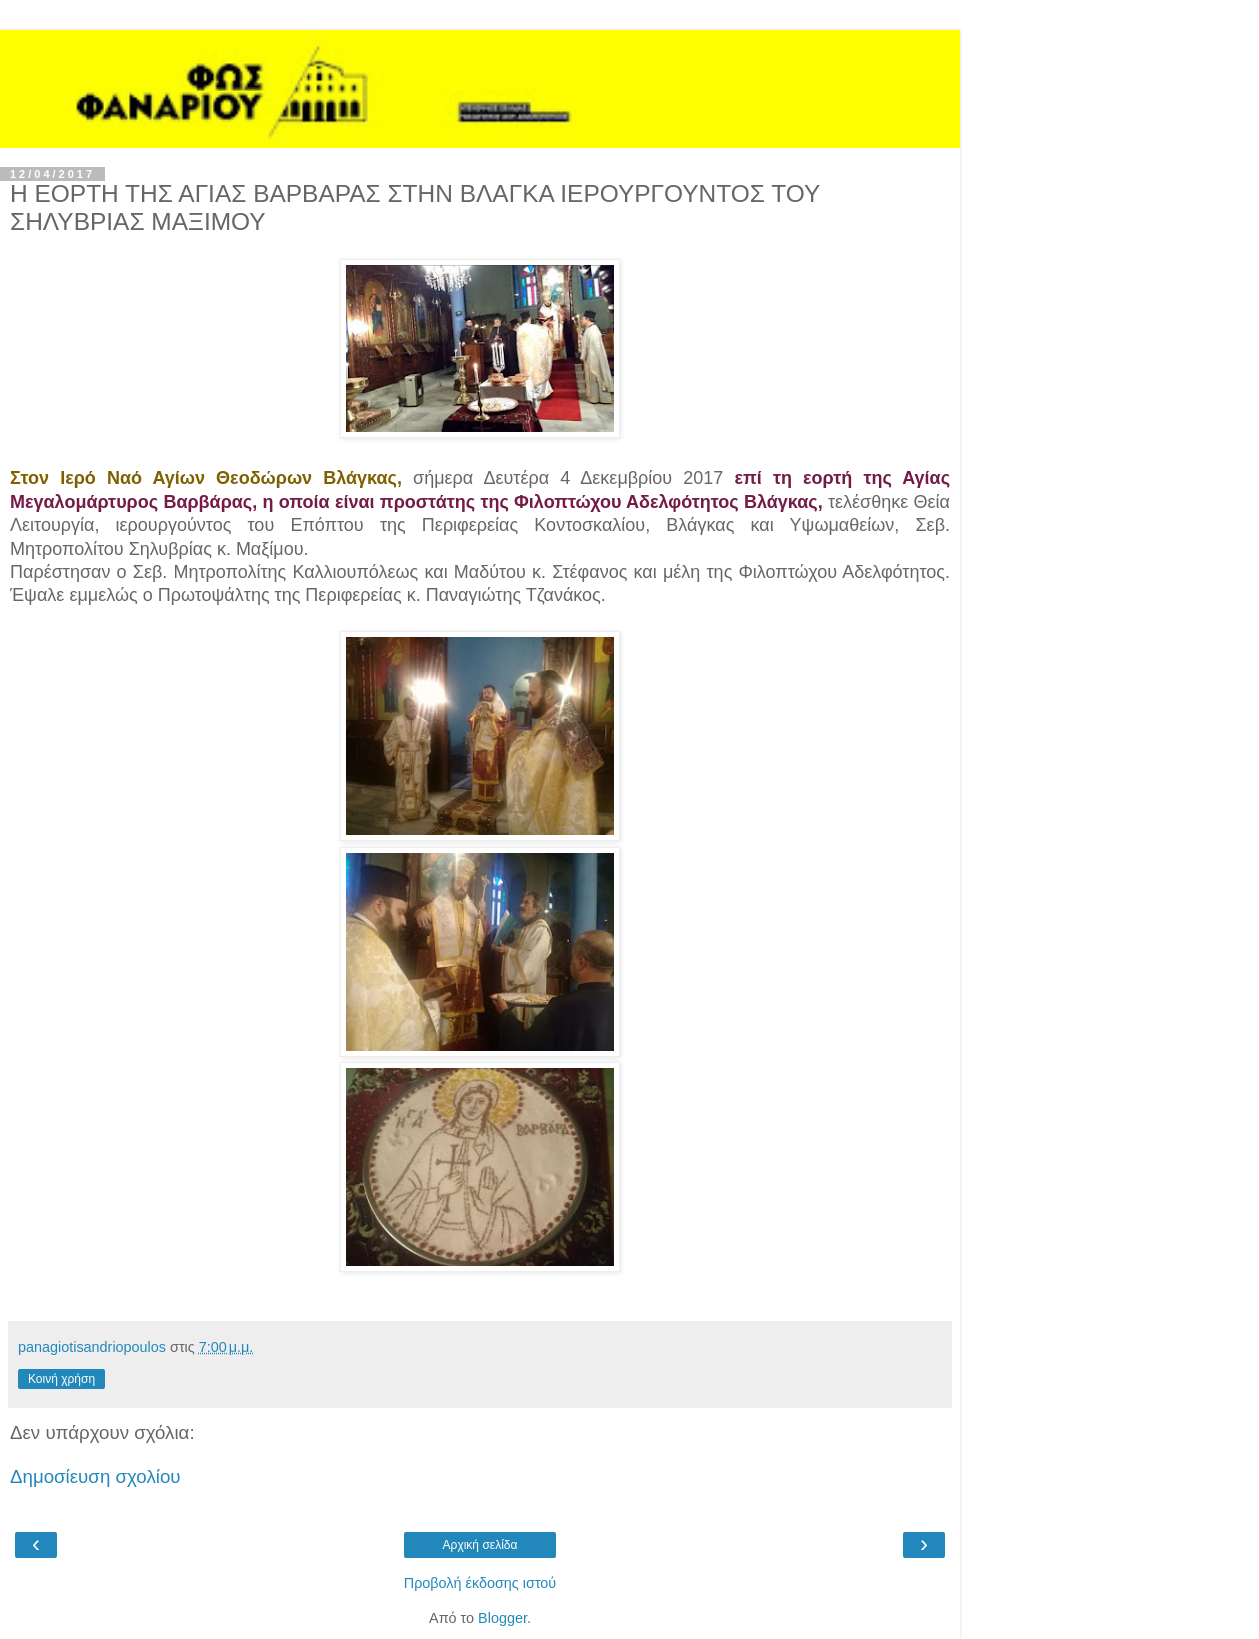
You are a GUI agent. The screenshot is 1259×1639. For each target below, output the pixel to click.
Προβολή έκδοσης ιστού (480, 1583)
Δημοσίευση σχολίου (95, 1476)
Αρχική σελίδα (480, 1545)
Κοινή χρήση (61, 1379)
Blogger (502, 1618)
